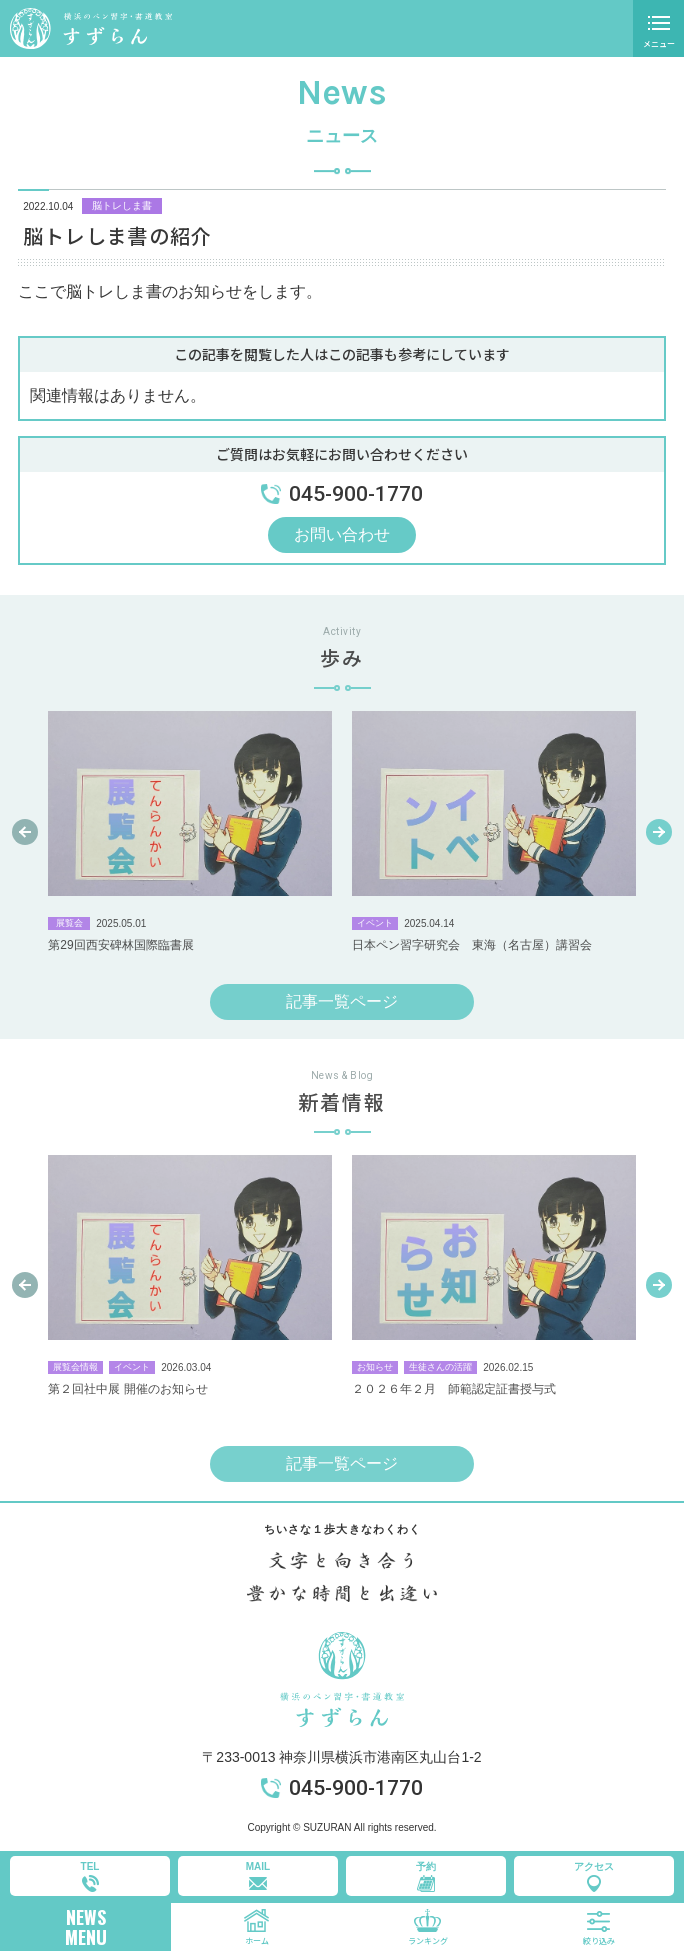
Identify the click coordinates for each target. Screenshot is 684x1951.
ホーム (257, 1940)
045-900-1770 (356, 1788)
